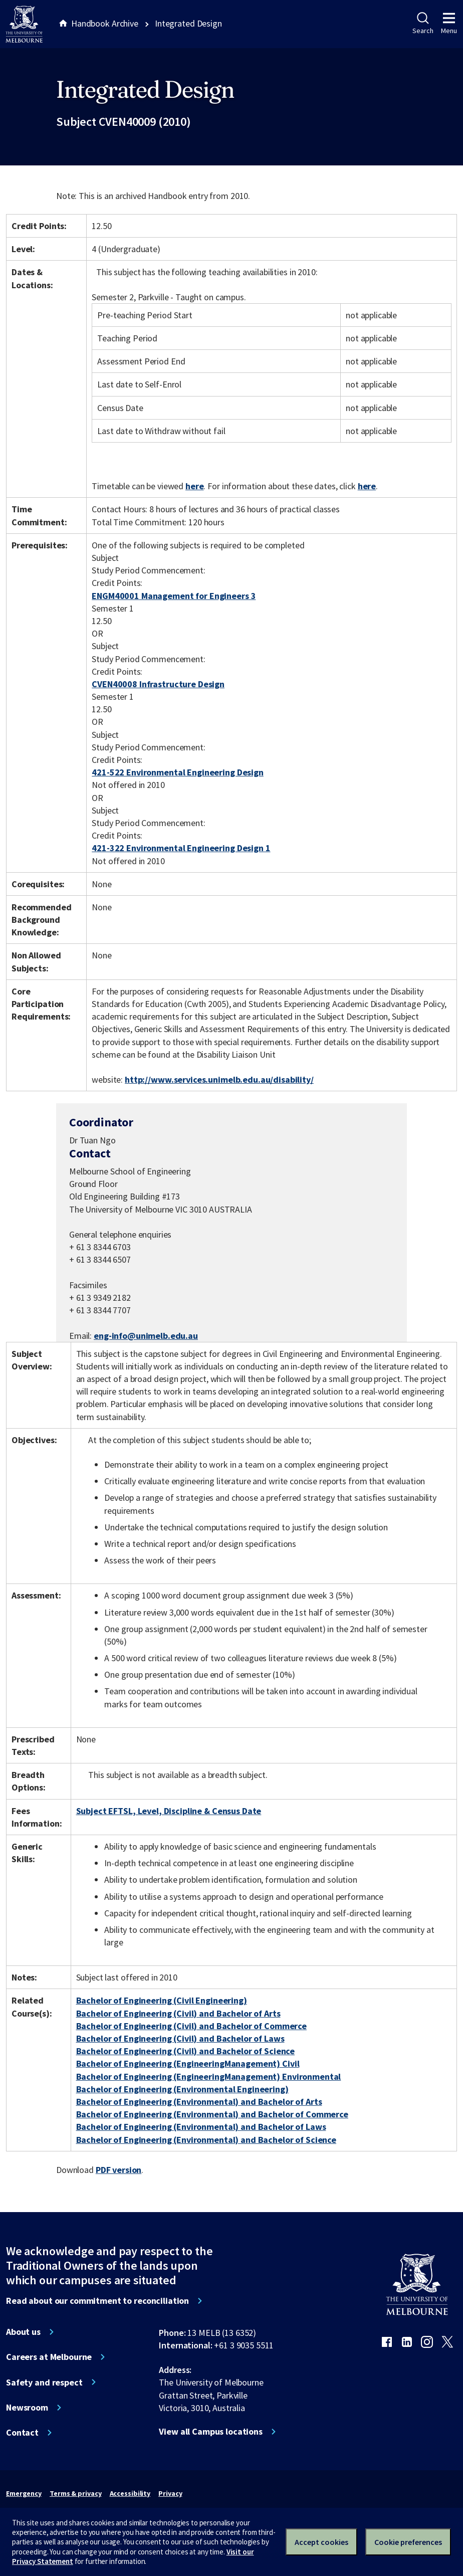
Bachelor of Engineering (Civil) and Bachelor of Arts (178, 2013)
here (194, 486)
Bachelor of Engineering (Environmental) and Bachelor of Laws (201, 2126)
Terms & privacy (75, 2493)
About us (23, 2331)
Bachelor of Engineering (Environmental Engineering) (182, 2089)
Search (422, 23)
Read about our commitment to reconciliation (97, 2300)
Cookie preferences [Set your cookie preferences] (408, 2542)
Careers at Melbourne (49, 2356)
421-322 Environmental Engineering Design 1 (181, 848)
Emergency (24, 2493)
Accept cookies (321, 2542)
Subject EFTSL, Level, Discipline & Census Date (169, 1811)
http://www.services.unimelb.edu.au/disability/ (219, 1079)
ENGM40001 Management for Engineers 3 (174, 596)
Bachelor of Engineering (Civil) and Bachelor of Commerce (191, 2026)
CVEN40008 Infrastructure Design (158, 684)
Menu (449, 23)
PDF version (119, 2169)
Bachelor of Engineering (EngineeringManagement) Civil (188, 2063)
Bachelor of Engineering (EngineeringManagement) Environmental (208, 2076)
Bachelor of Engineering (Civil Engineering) (161, 2000)
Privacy (170, 2493)
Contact (22, 2432)
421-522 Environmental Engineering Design (178, 772)
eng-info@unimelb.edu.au (146, 1335)
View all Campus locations (211, 2431)
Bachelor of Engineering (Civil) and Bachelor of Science (185, 2051)
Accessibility (130, 2493)
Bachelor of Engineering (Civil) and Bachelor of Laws (180, 2038)
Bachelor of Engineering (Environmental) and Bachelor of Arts (199, 2101)
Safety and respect (44, 2382)
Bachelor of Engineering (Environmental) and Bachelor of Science (206, 2139)
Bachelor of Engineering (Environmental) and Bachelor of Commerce (212, 2114)
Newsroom (27, 2407)
